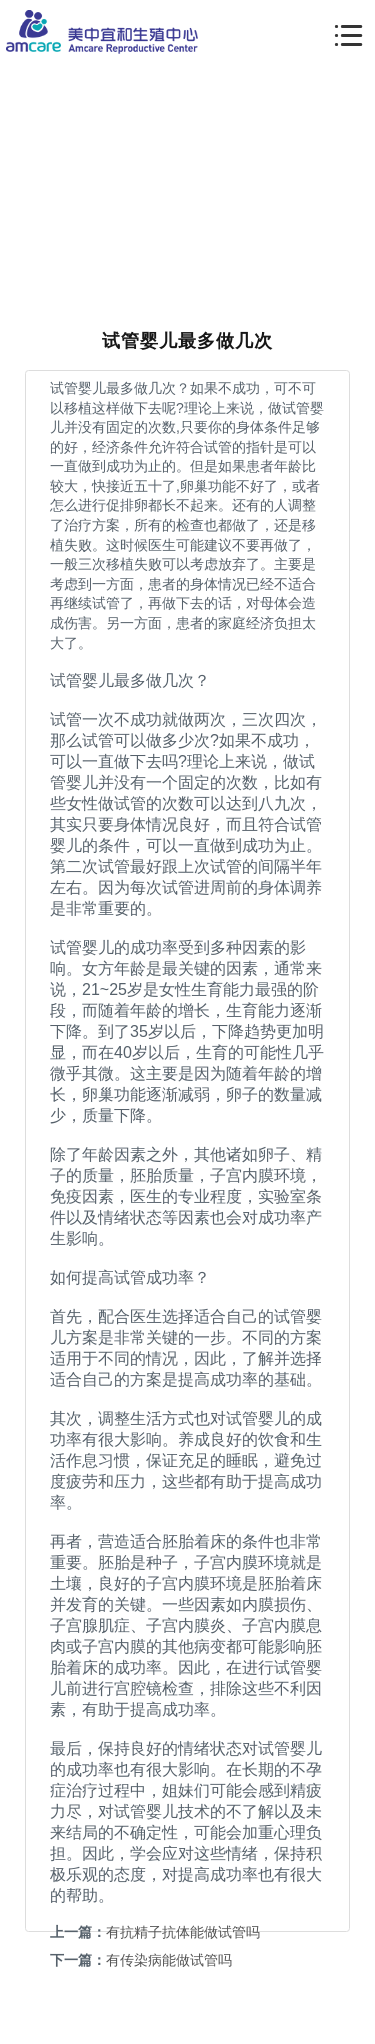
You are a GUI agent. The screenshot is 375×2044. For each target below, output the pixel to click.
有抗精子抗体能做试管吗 (183, 1932)
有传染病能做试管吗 (169, 1960)
